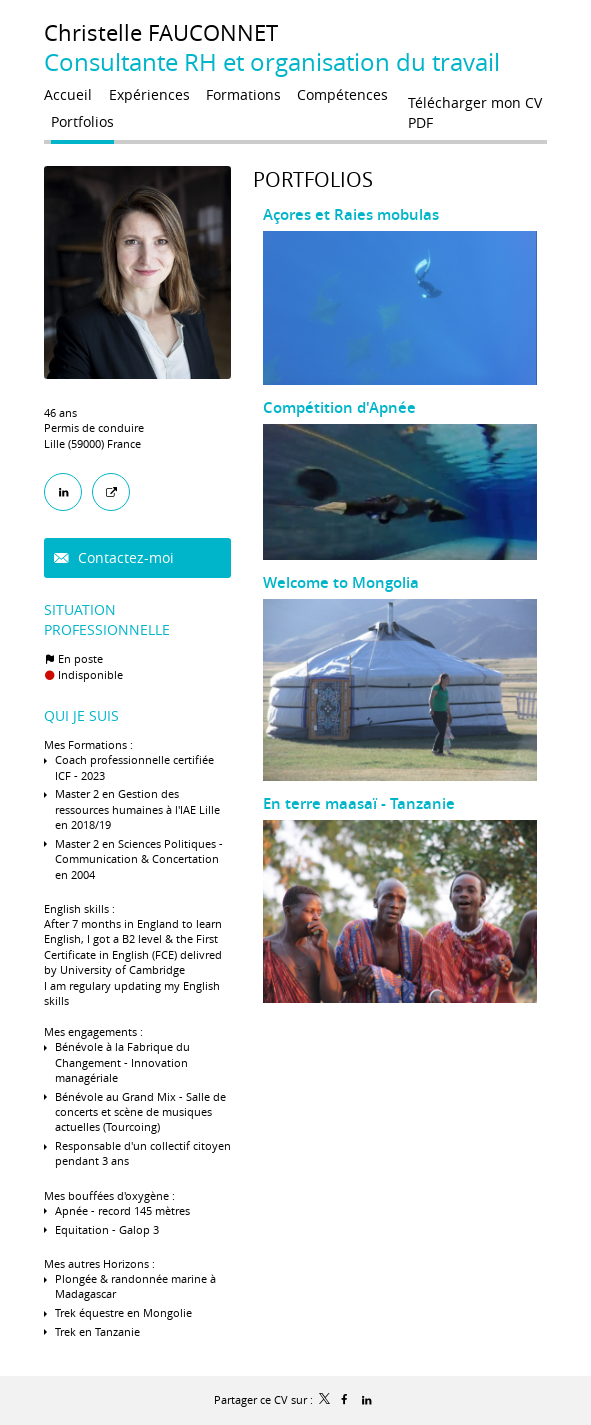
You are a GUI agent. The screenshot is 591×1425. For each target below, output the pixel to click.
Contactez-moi (124, 557)
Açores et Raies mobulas (351, 214)
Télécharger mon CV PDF (475, 107)
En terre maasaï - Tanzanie (359, 803)
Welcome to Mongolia (341, 582)
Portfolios (313, 179)
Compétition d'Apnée (339, 407)
